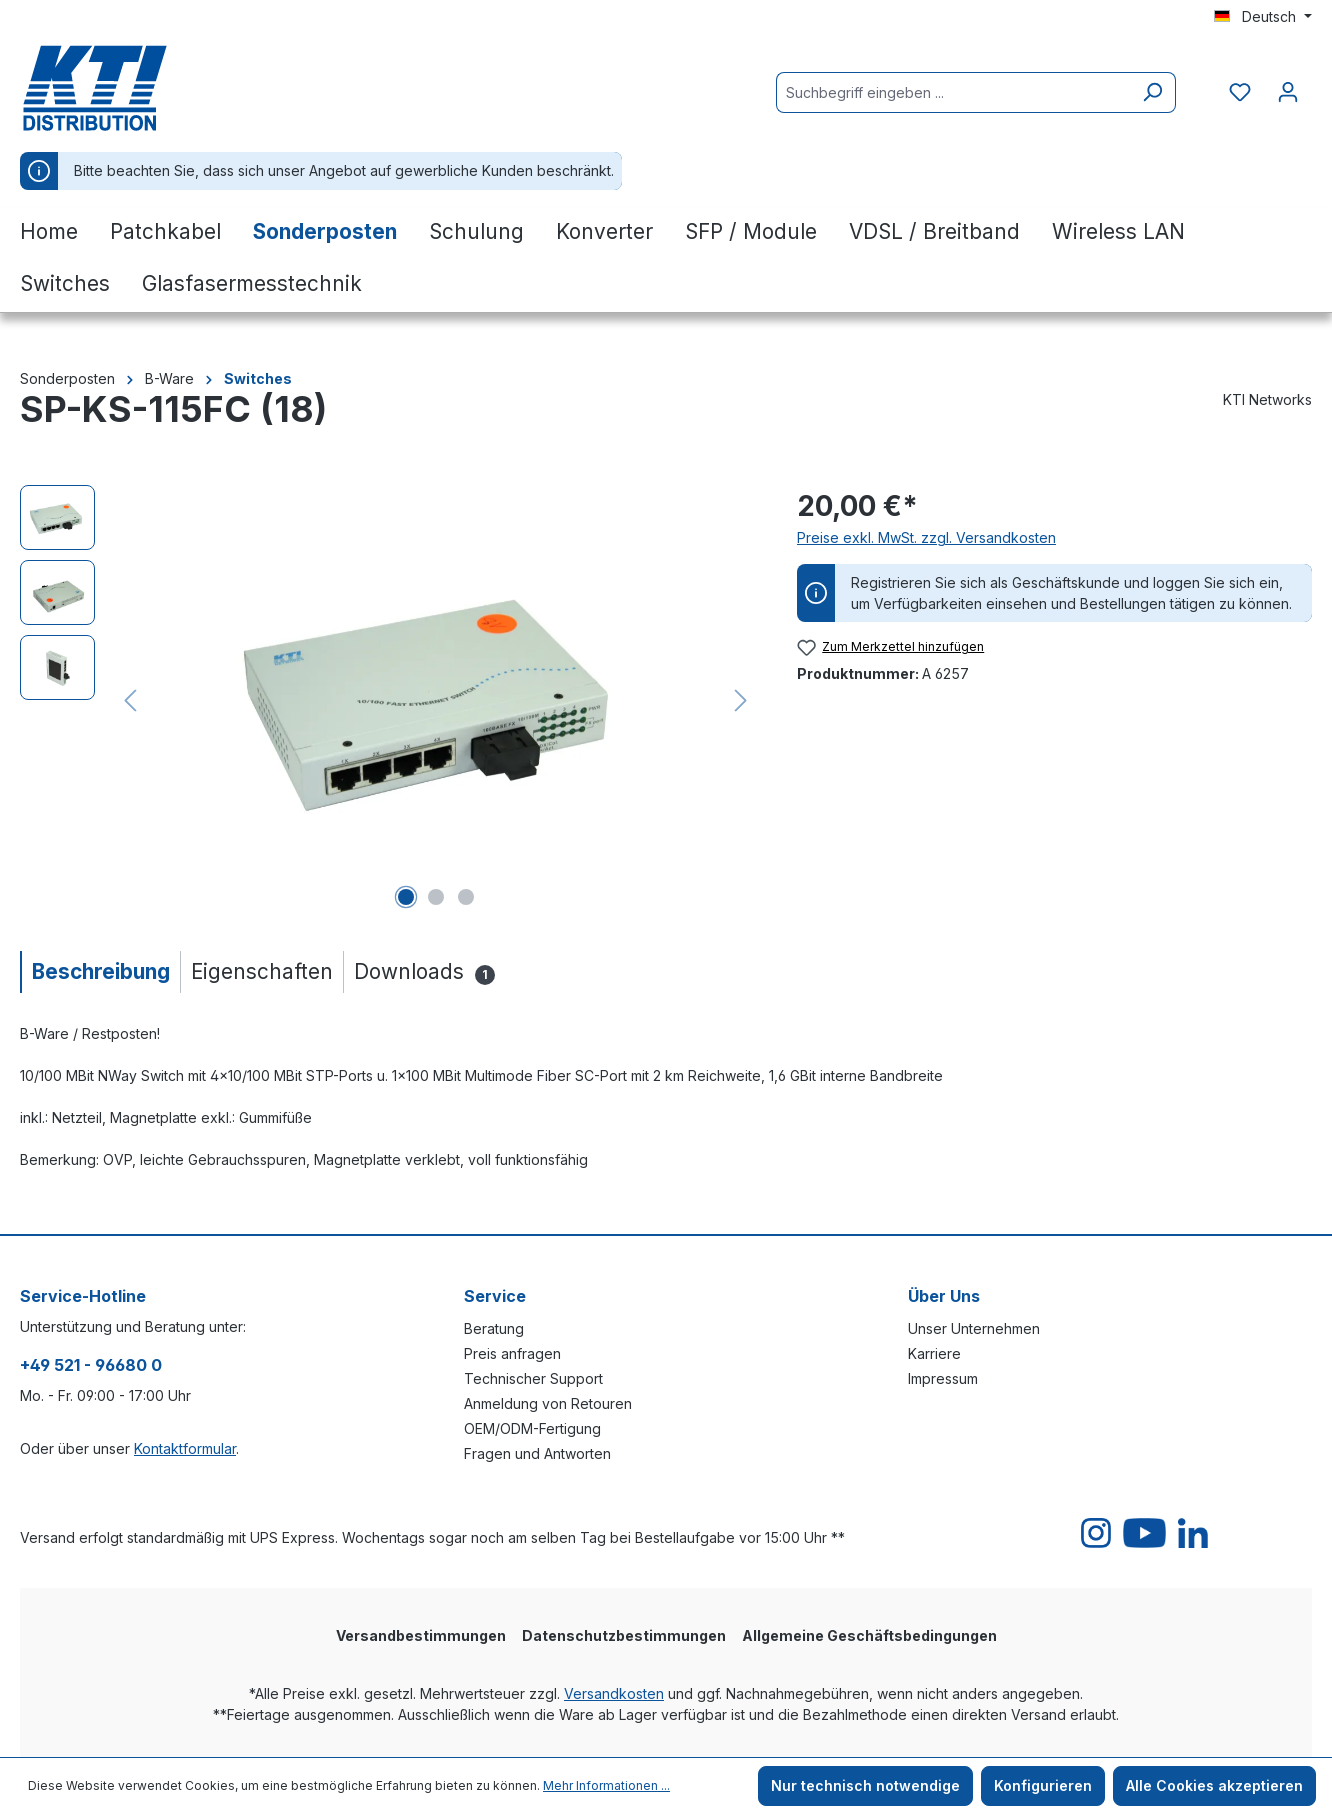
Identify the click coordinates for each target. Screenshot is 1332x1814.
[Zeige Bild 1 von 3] (406, 897)
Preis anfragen (512, 1353)
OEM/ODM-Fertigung (532, 1428)
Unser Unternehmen (974, 1328)
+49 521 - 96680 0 (91, 1365)
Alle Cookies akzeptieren (1214, 1785)
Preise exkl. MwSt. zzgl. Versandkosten (926, 537)
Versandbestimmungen (421, 1635)
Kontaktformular (185, 1448)
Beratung (494, 1328)
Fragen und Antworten (537, 1453)
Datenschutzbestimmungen (624, 1635)
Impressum (943, 1378)
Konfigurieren (1043, 1785)
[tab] (100, 971)
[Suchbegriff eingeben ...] (953, 92)
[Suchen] (1152, 92)
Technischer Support (533, 1378)
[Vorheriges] (130, 700)
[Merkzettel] (1240, 92)
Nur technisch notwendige (865, 1785)
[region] (388, 700)
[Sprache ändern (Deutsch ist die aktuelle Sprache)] (1263, 17)
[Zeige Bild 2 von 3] (436, 897)
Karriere (934, 1353)
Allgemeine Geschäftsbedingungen (869, 1635)
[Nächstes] (741, 700)
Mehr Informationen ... (606, 1785)
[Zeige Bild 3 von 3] (466, 897)
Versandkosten (614, 1693)
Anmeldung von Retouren (548, 1403)
